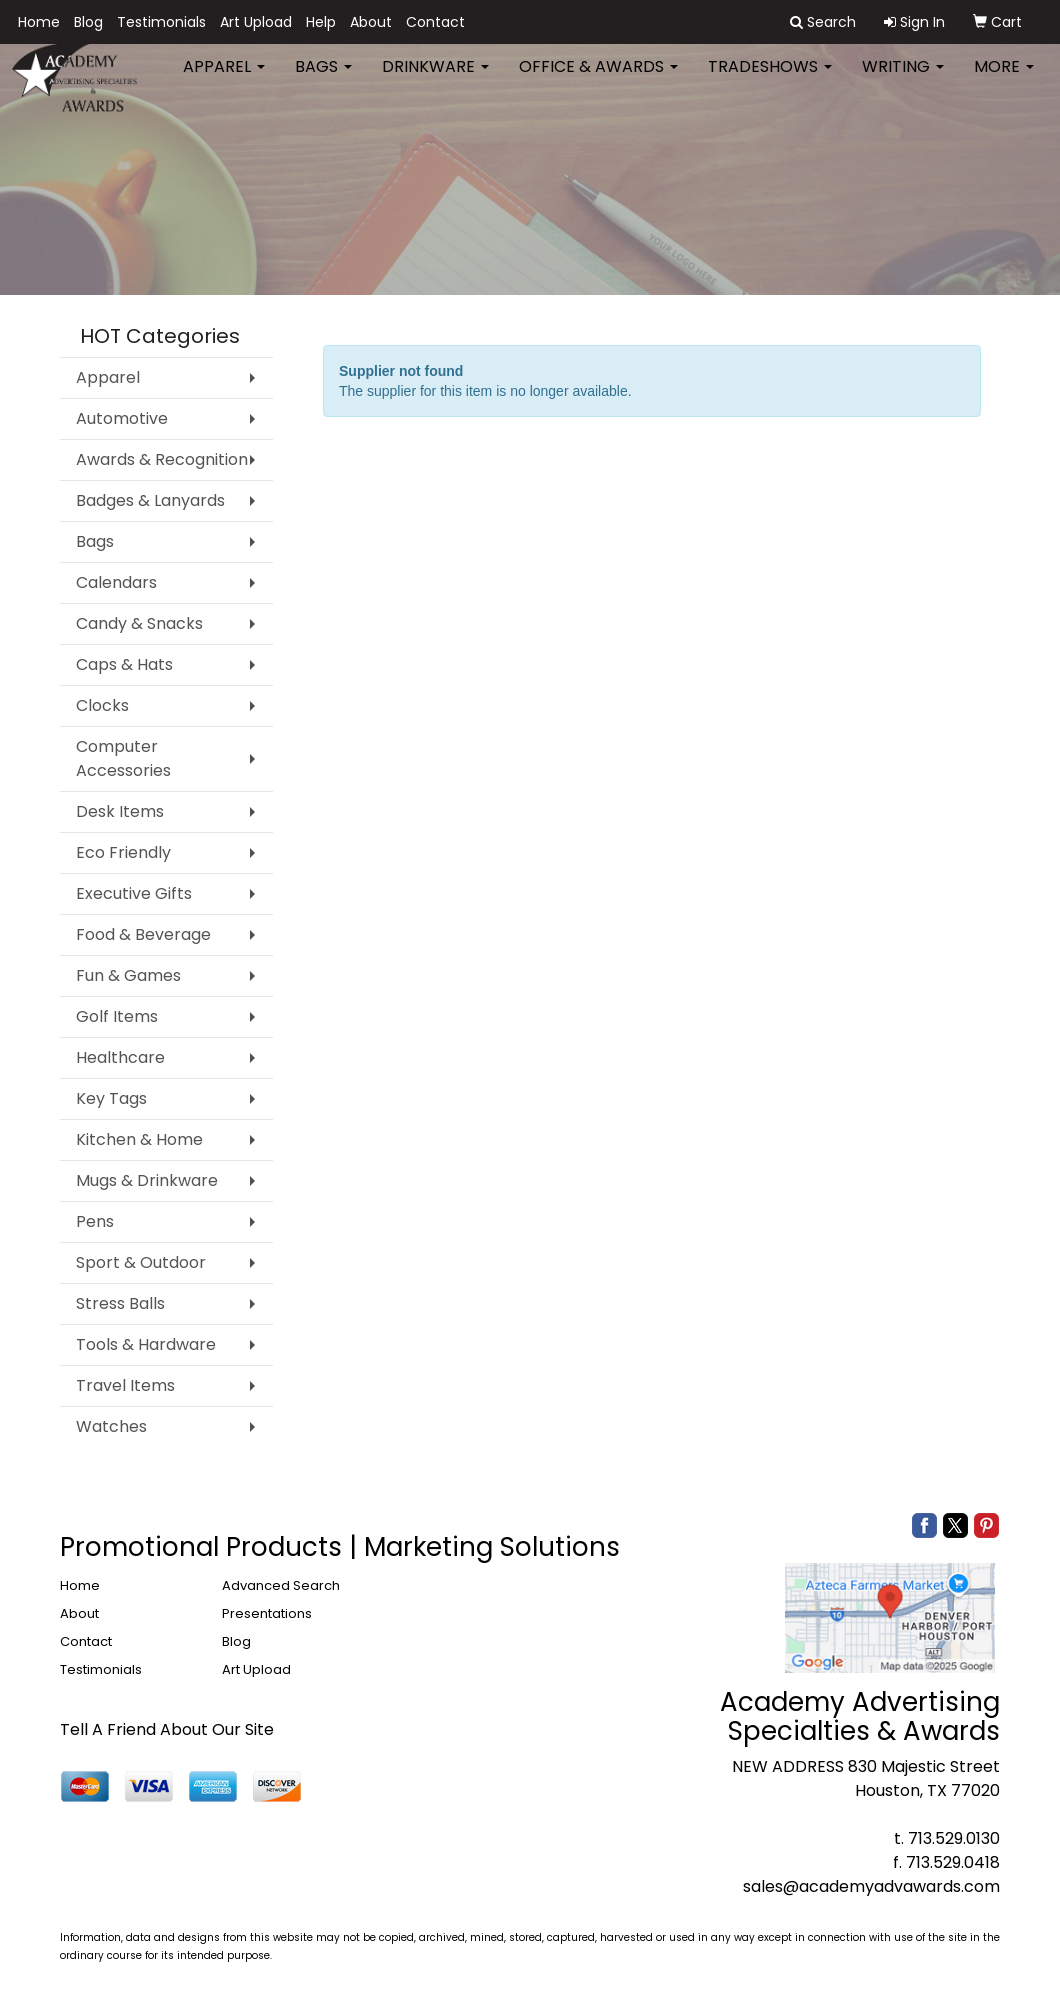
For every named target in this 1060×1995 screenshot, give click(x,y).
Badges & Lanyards (150, 500)
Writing (903, 79)
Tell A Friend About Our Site (167, 1729)
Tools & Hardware (146, 1344)
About (371, 22)
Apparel (224, 79)
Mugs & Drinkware (147, 1180)
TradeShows (770, 79)
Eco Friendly (123, 852)
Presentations (267, 1613)
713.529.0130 (954, 1838)
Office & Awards (598, 79)
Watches (111, 1426)
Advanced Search (281, 1585)
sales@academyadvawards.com (871, 1886)
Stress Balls (120, 1303)
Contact (435, 22)
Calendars (116, 582)
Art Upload (256, 22)
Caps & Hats (124, 664)
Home (39, 22)
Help (321, 22)
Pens (95, 1221)
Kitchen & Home (139, 1139)
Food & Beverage (143, 934)
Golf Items (117, 1016)
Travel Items (125, 1385)
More (1004, 79)
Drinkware (435, 79)
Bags (323, 79)
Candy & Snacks (139, 623)
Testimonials (161, 22)
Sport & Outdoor (141, 1262)
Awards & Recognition (162, 459)
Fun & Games (128, 975)
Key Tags (111, 1098)
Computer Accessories (123, 758)
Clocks (102, 705)
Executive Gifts (134, 893)
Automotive (122, 418)
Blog (88, 22)
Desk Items (120, 811)
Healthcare (120, 1057)
